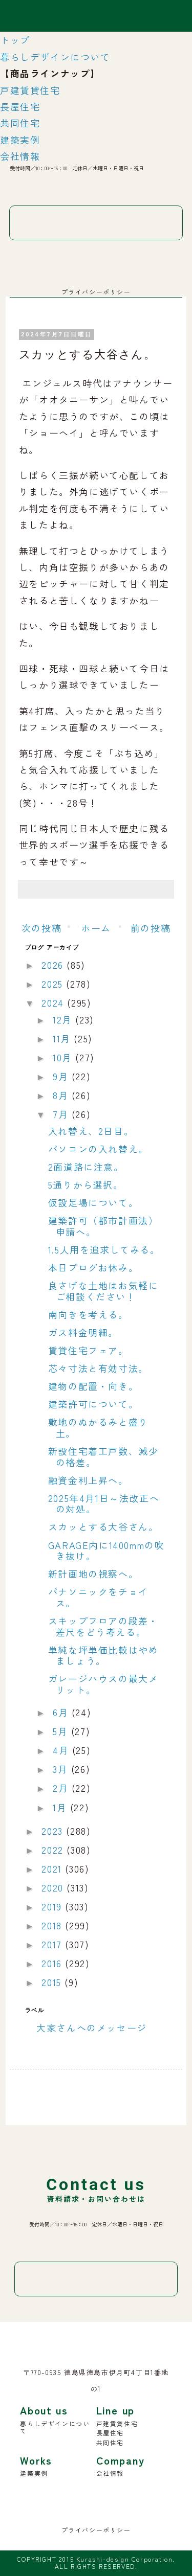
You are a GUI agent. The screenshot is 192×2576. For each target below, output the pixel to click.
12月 (64, 1019)
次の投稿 (41, 927)
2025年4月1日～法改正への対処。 (103, 1503)
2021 (53, 1868)
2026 (54, 964)
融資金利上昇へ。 (88, 1480)
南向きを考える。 (88, 1314)
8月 (62, 1095)
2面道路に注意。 (86, 1166)
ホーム (96, 927)
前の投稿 (150, 927)
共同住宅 (20, 122)
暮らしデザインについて (55, 56)
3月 (62, 1768)
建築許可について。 (93, 1403)
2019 (53, 1906)
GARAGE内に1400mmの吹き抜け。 (106, 1550)
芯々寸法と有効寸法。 (98, 1368)
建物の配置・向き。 (93, 1386)
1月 (61, 1807)
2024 (54, 1002)
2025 (53, 983)
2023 (53, 1830)
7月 (62, 1114)
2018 (53, 1925)
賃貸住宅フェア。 (88, 1350)
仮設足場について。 (93, 1202)
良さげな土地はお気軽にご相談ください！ (103, 1291)
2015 (53, 1982)
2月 (62, 1787)
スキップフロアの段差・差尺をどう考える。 (103, 1626)
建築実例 (20, 139)
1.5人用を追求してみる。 (104, 1249)
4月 (62, 1750)
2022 (54, 1849)
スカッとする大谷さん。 (103, 1526)
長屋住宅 (20, 106)
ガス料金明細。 (83, 1332)
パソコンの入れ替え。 (98, 1148)
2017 (53, 1944)
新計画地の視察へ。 (93, 1573)
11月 (63, 1038)
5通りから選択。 (85, 1184)
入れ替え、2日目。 (91, 1130)
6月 (62, 1712)
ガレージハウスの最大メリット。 (103, 1684)
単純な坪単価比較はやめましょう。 (103, 1655)
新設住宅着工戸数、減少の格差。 (103, 1456)
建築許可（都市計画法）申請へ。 (103, 1226)
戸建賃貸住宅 (30, 90)
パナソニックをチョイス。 (98, 1597)
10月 (64, 1057)
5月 (62, 1731)
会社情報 (20, 156)
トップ (15, 40)
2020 (54, 1887)
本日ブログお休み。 (93, 1267)
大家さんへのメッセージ (91, 2027)
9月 (62, 1076)
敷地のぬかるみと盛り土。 (98, 1427)
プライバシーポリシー (96, 291)
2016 (53, 1963)
